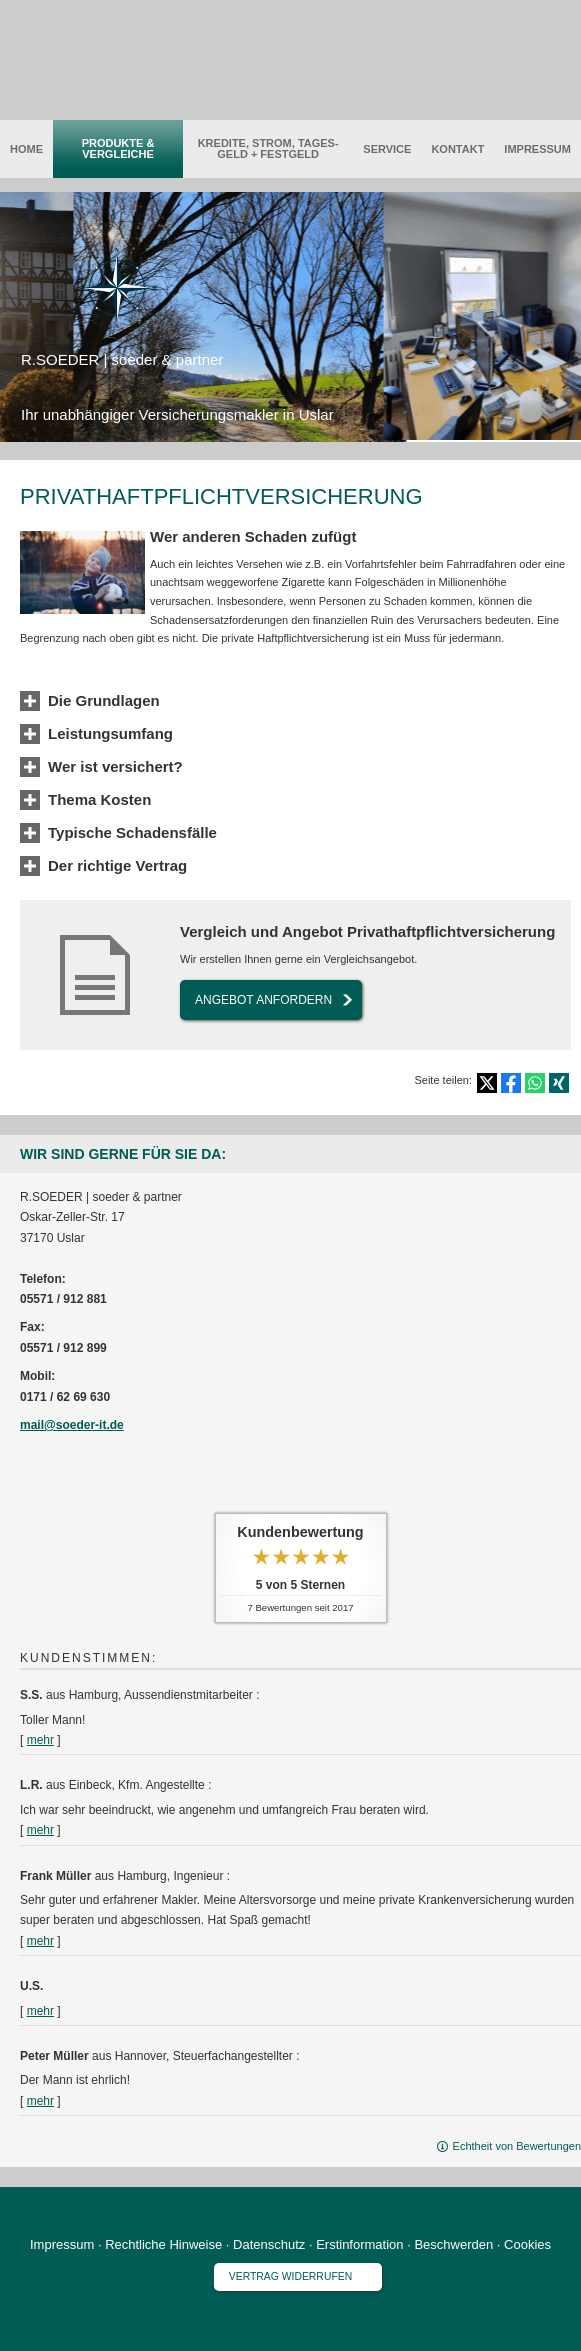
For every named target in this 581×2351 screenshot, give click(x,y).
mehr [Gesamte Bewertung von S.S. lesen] (40, 1740)
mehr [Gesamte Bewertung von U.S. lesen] (40, 2011)
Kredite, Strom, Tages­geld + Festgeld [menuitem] (268, 148)
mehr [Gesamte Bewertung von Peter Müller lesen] (40, 2101)
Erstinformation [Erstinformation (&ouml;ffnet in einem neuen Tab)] (359, 2244)
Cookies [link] (527, 2244)
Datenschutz (269, 2244)
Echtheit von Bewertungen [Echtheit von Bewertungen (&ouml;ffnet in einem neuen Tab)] (517, 2146)
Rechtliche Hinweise (163, 2244)
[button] (104, 702)
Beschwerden (453, 2244)
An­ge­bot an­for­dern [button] (263, 1000)
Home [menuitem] (26, 149)
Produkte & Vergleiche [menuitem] (118, 148)
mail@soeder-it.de (72, 1425)
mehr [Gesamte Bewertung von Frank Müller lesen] (40, 1941)
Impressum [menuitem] (537, 149)
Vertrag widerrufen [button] (290, 2276)
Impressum (62, 2244)
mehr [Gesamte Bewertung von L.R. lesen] (40, 1830)
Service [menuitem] (387, 149)
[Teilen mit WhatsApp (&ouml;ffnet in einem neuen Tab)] (535, 1083)
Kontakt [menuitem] (457, 149)
